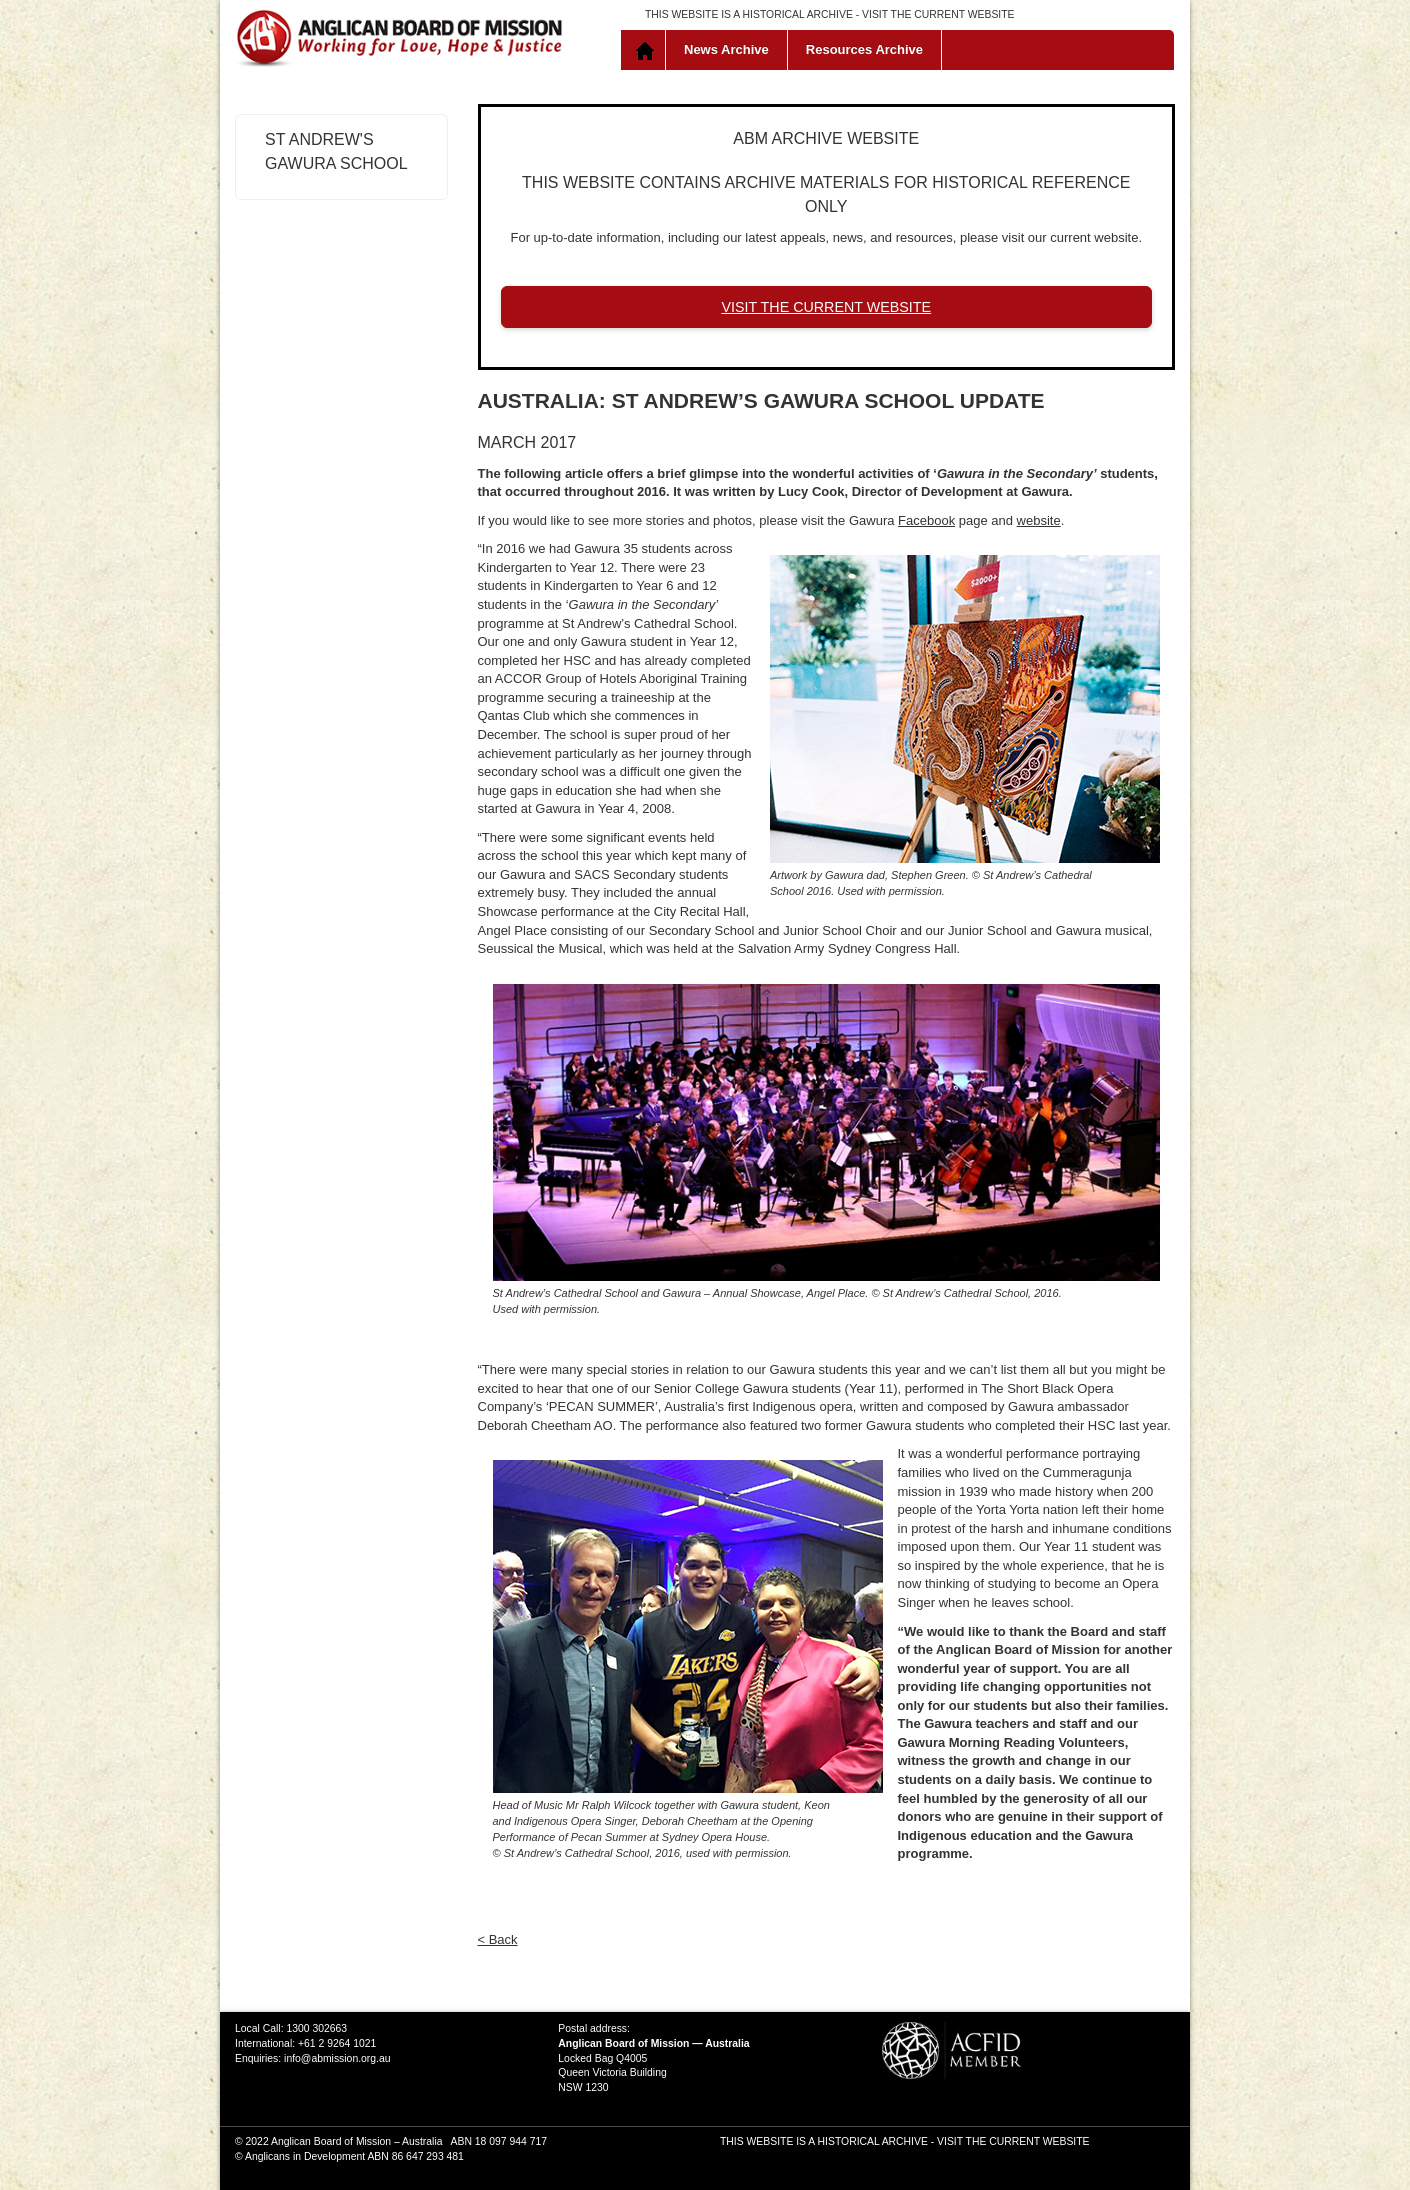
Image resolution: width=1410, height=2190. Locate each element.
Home (647, 50)
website (1039, 520)
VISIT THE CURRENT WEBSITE (938, 14)
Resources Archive (864, 49)
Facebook (926, 520)
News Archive (726, 49)
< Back (498, 1939)
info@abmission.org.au (337, 2058)
